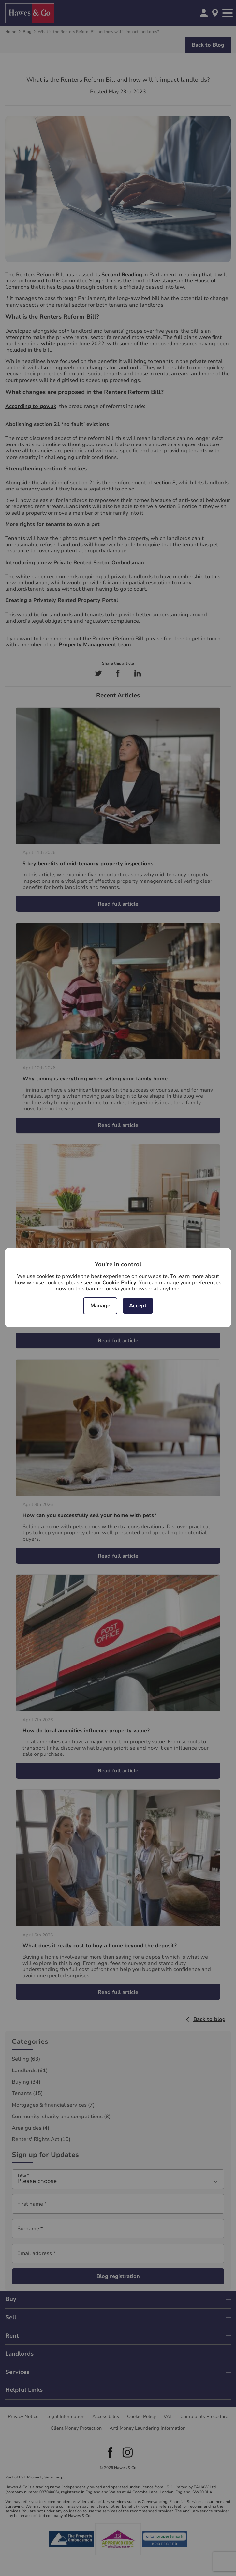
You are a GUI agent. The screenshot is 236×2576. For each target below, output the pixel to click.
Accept (138, 1305)
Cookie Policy (119, 1282)
